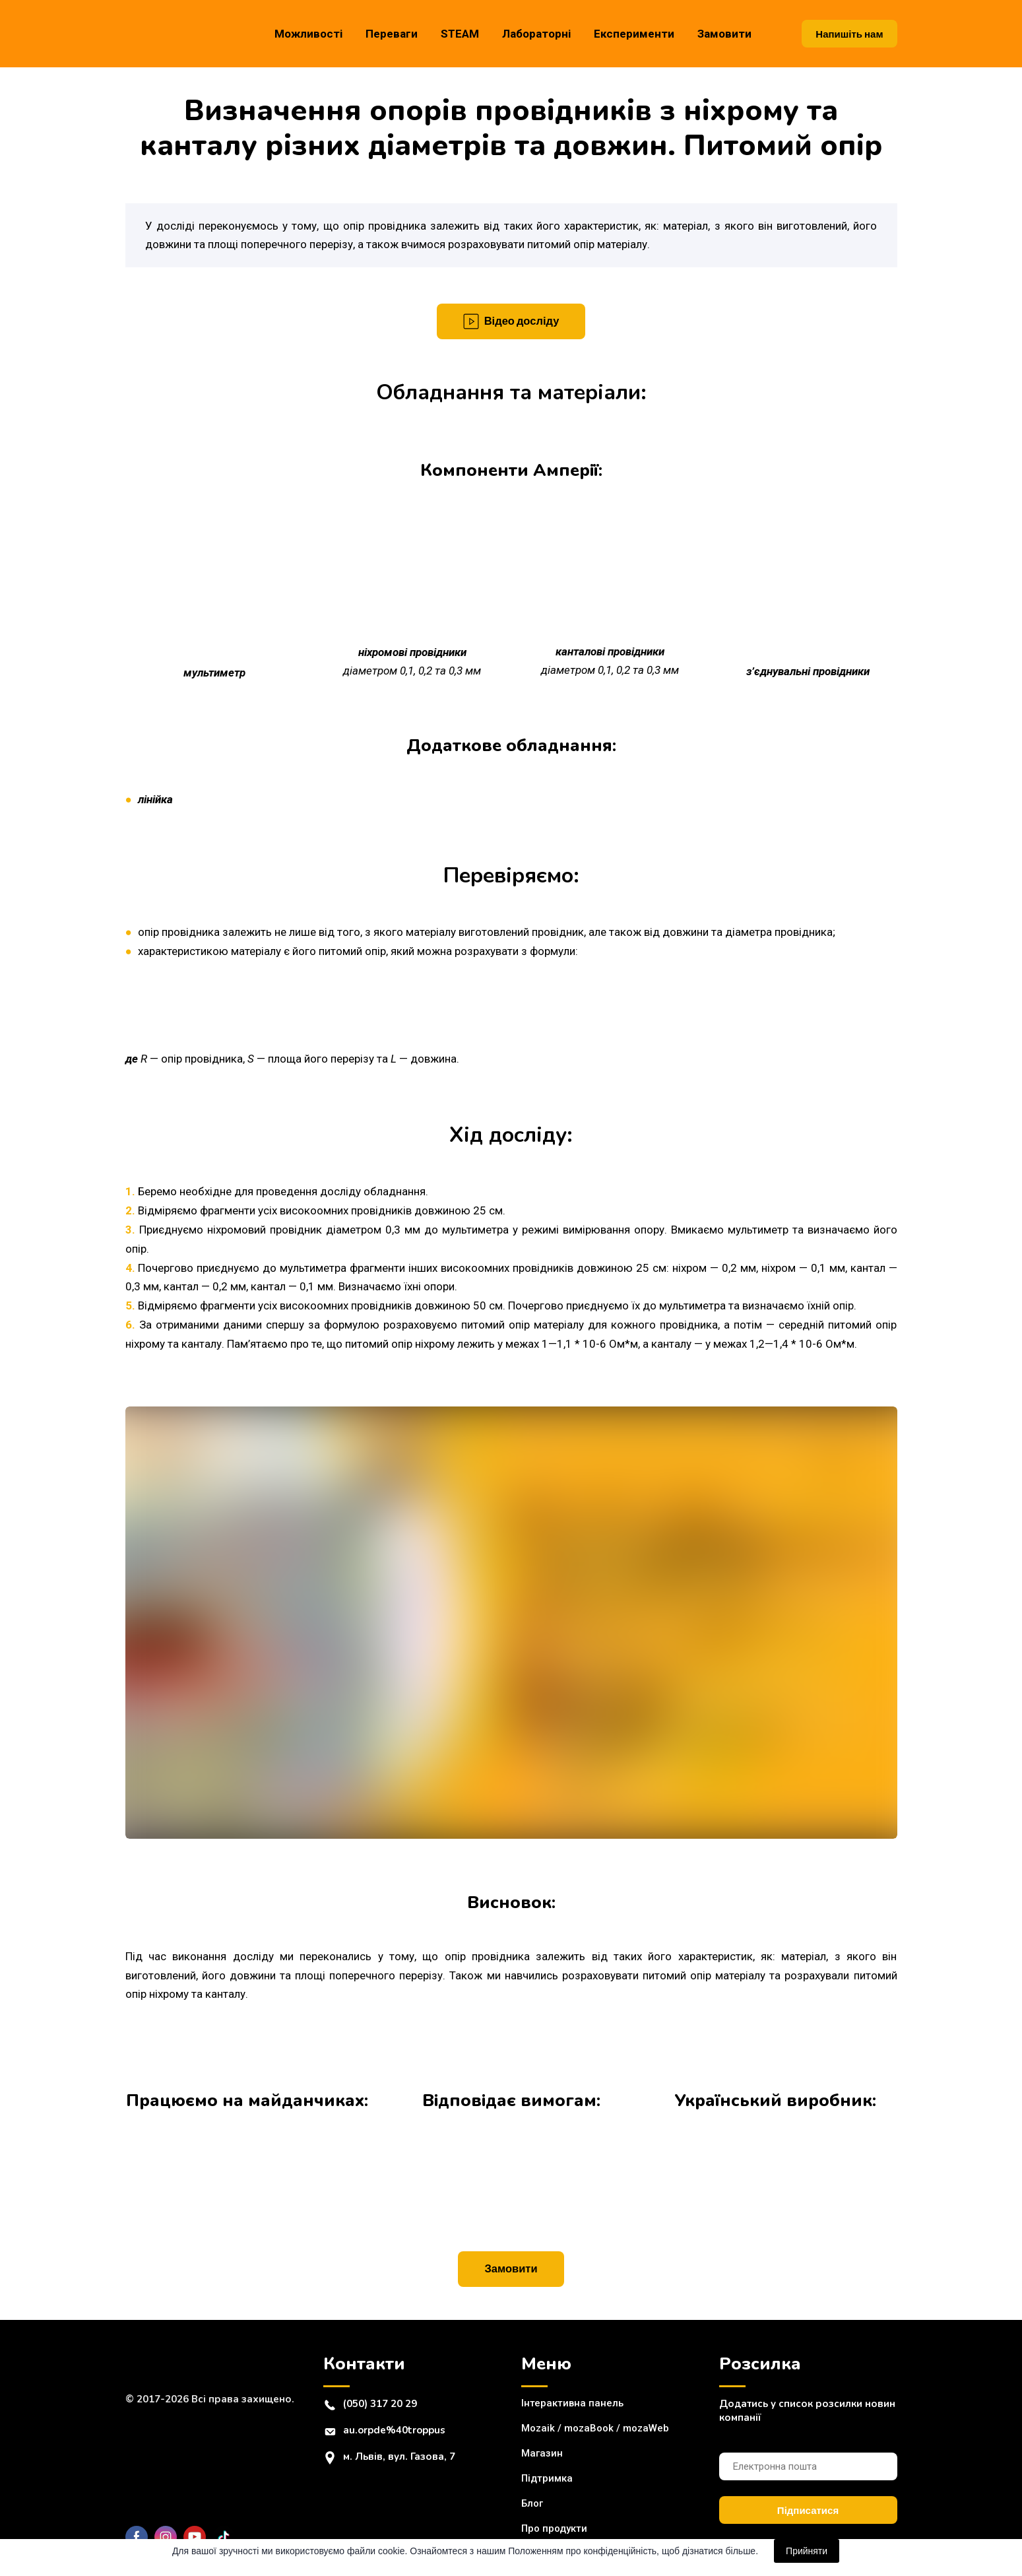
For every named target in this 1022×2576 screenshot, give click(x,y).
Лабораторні (536, 33)
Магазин (542, 2453)
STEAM (460, 33)
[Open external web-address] (247, 2162)
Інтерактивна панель (572, 2403)
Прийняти (806, 2551)
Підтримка (547, 2478)
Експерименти (634, 33)
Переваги (392, 33)
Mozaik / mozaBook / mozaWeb (595, 2428)
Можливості (308, 33)
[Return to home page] (178, 33)
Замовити (724, 33)
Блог (532, 2503)
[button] (849, 34)
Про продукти (554, 2528)
